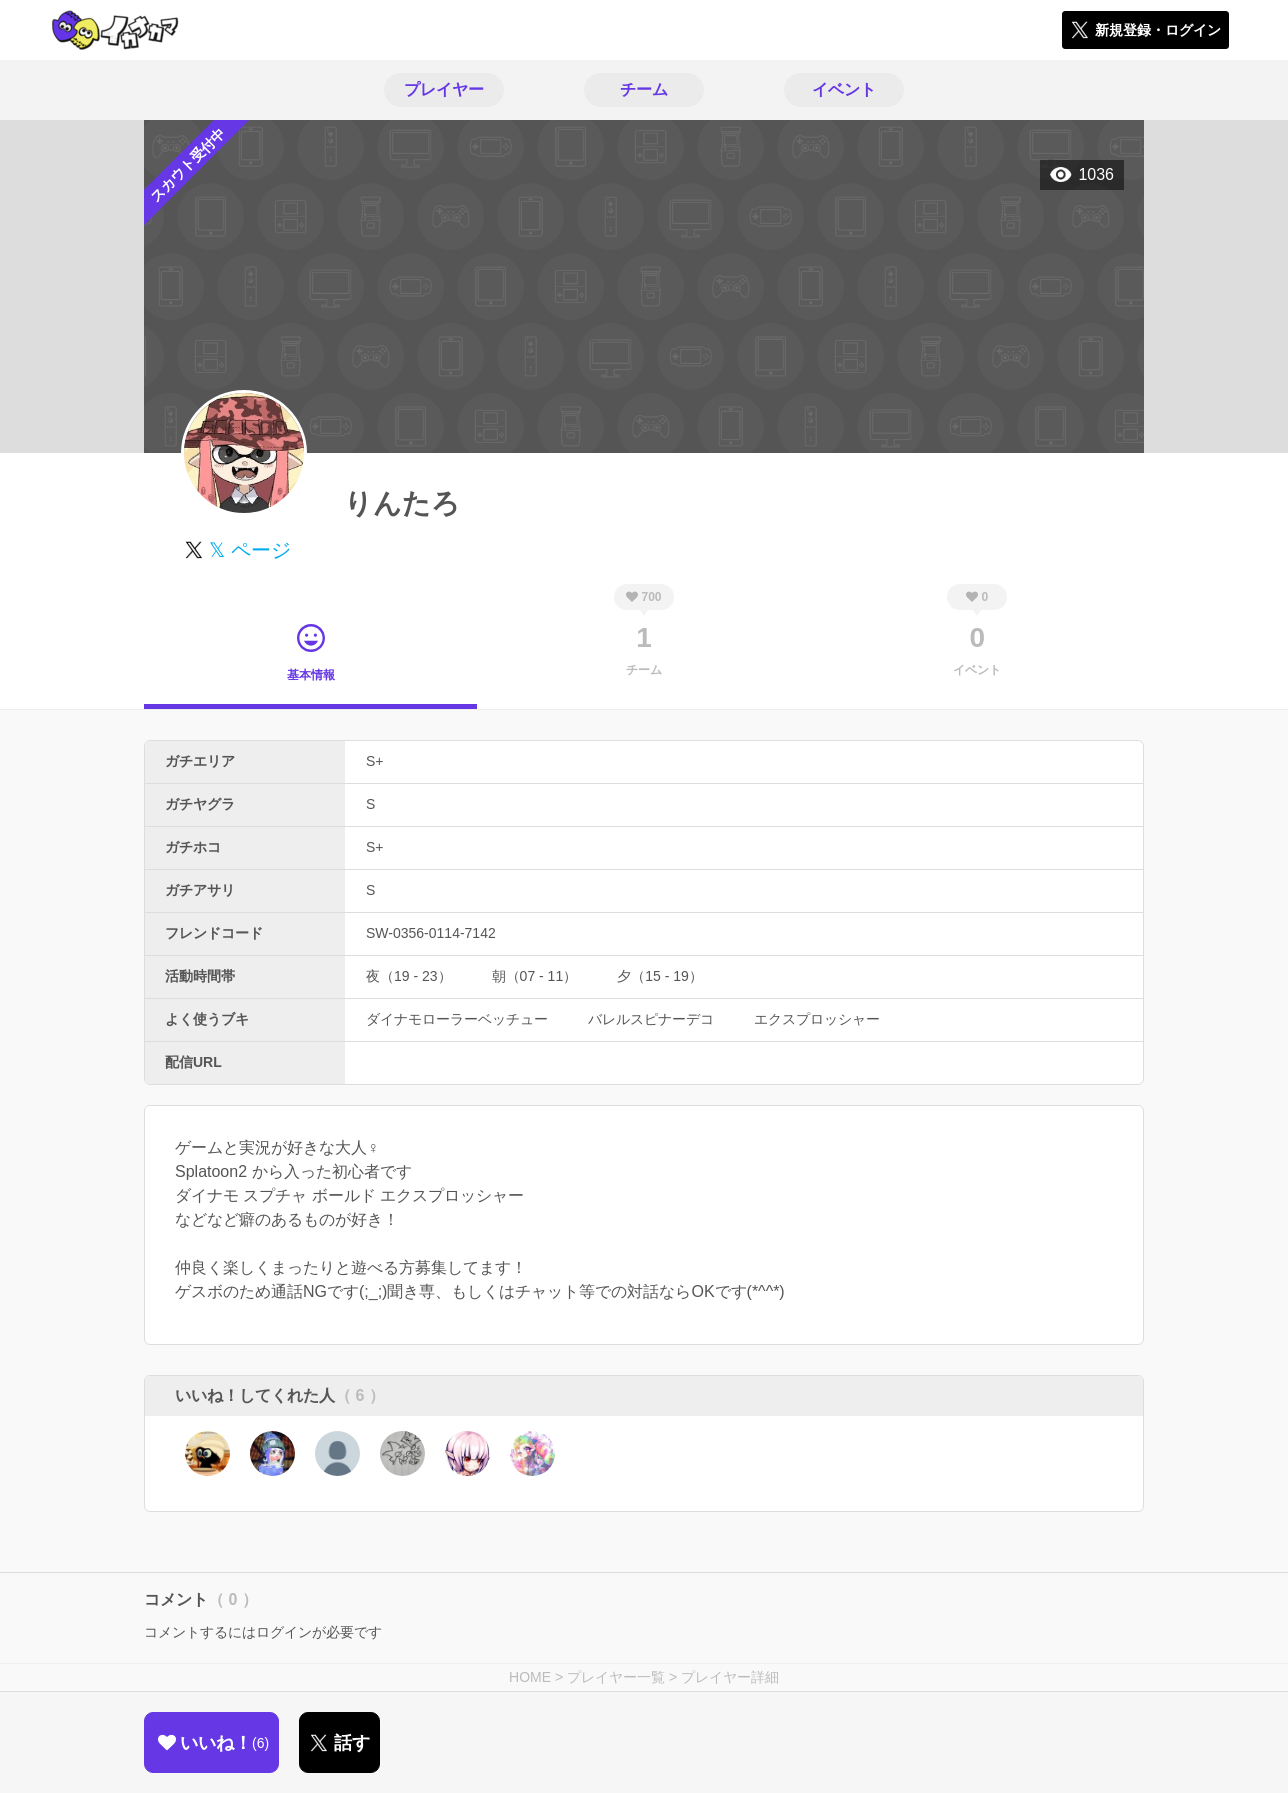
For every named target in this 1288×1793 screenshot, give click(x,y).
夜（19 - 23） (409, 976)
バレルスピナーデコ (651, 1019)
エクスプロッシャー (817, 1019)
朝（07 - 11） (535, 976)
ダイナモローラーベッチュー (457, 1019)
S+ (375, 761)
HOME (530, 1677)
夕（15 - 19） (660, 976)
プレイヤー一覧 (616, 1677)
